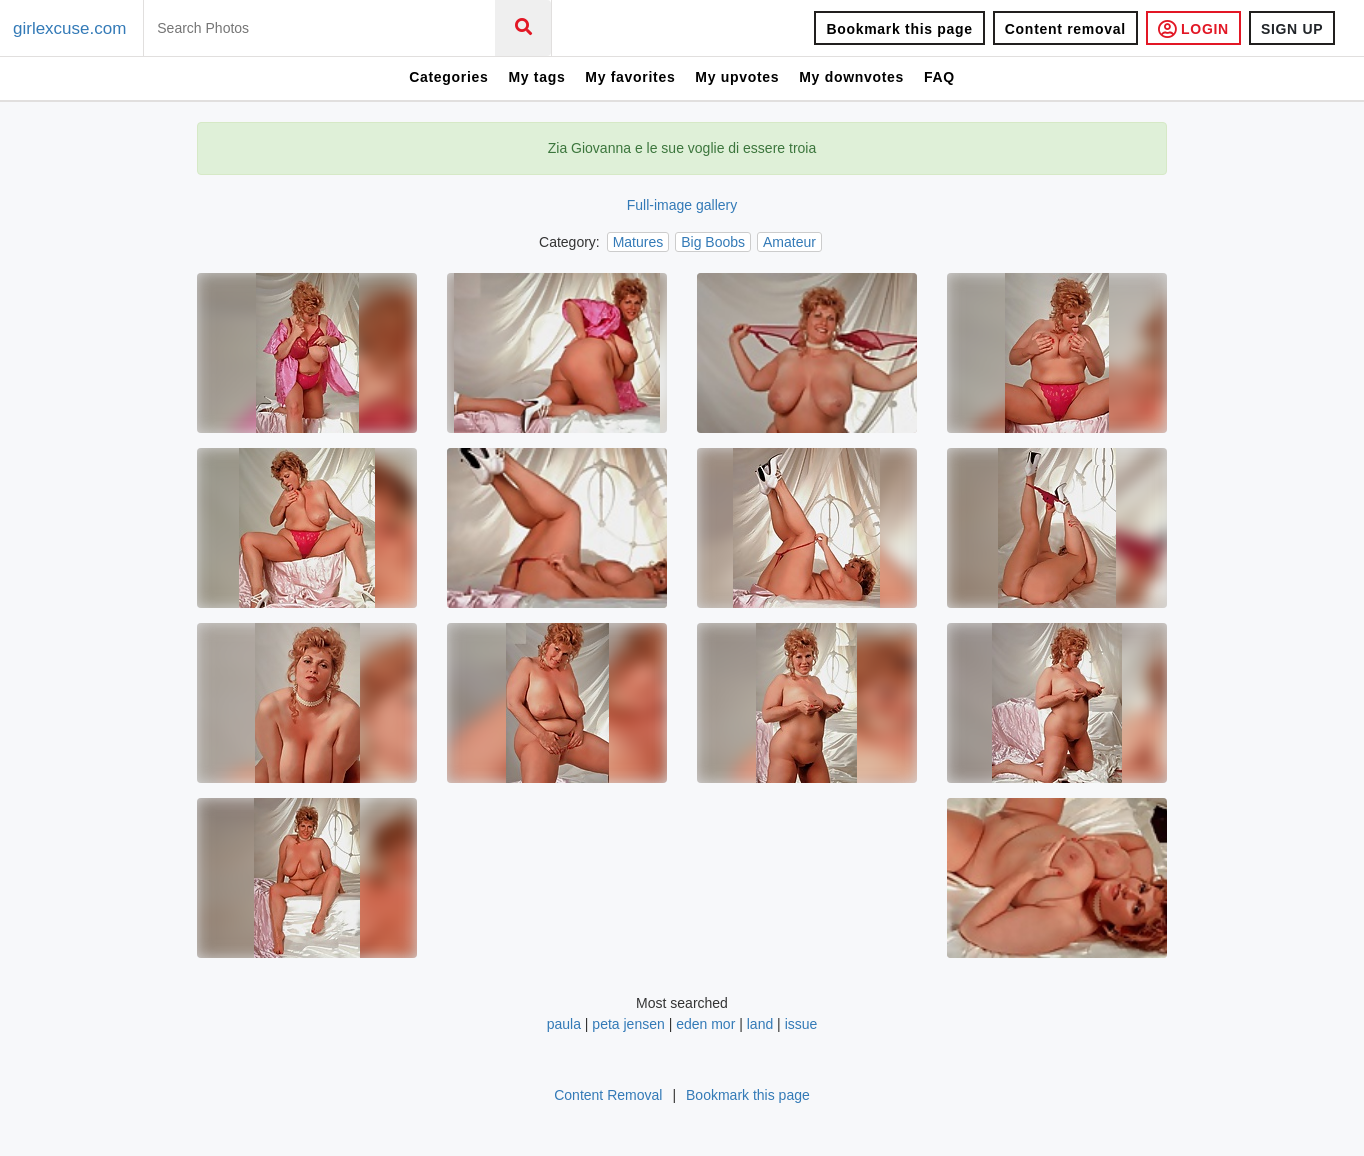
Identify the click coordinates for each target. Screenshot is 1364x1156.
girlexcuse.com (69, 28)
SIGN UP (1292, 29)
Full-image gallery (682, 205)
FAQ (939, 77)
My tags (536, 77)
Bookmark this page (899, 29)
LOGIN (1193, 28)
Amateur (789, 242)
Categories (448, 77)
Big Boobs (713, 242)
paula (564, 1024)
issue (801, 1024)
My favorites (630, 77)
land (760, 1024)
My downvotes (851, 77)
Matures (638, 242)
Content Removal (608, 1095)
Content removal (1065, 29)
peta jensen (628, 1024)
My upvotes (737, 77)
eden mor (705, 1024)
